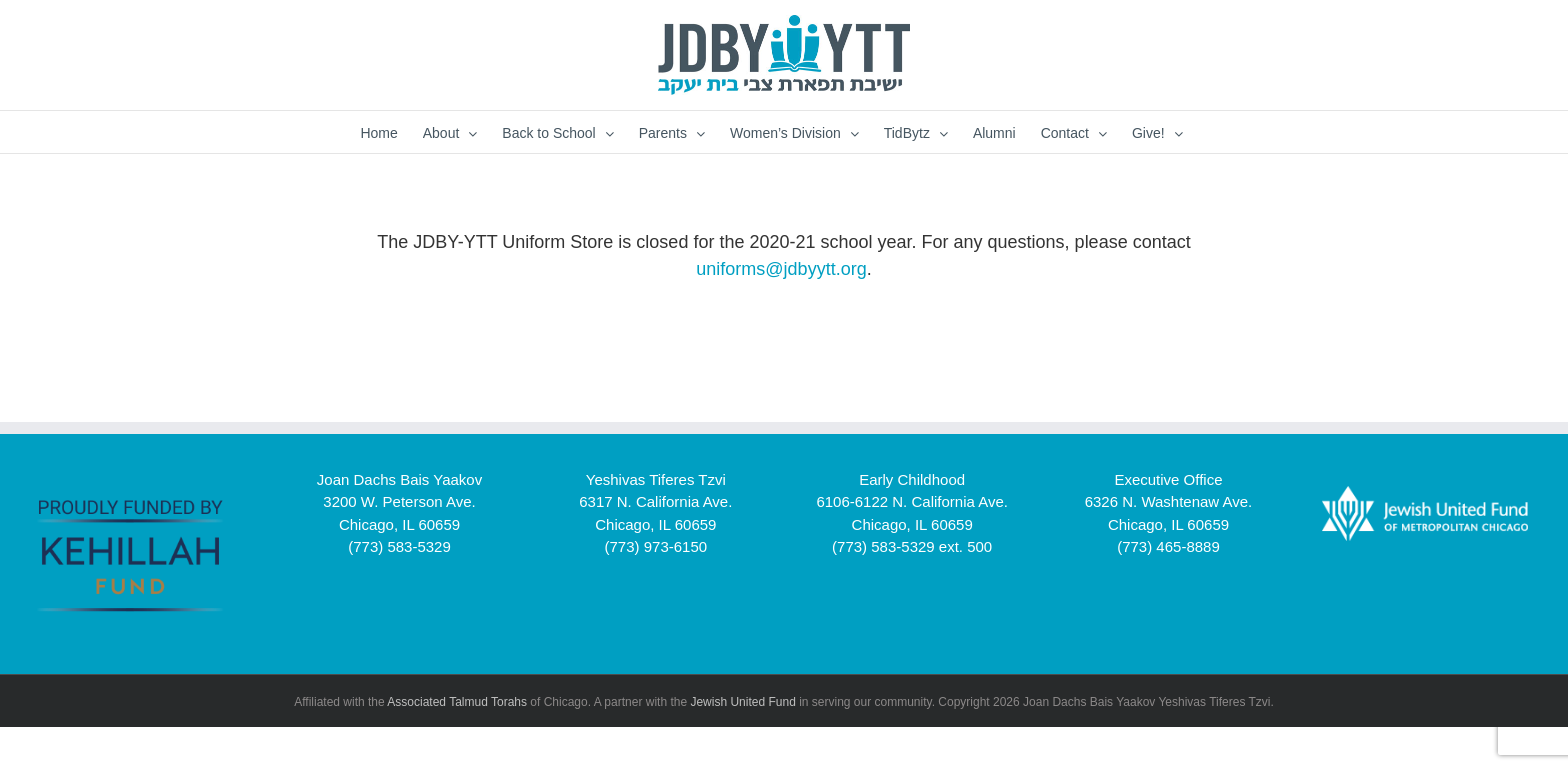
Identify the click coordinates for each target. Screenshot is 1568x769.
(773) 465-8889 (1168, 546)
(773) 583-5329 (399, 546)
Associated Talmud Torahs (457, 702)
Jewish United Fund (742, 702)
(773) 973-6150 (656, 546)
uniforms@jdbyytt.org (781, 269)
